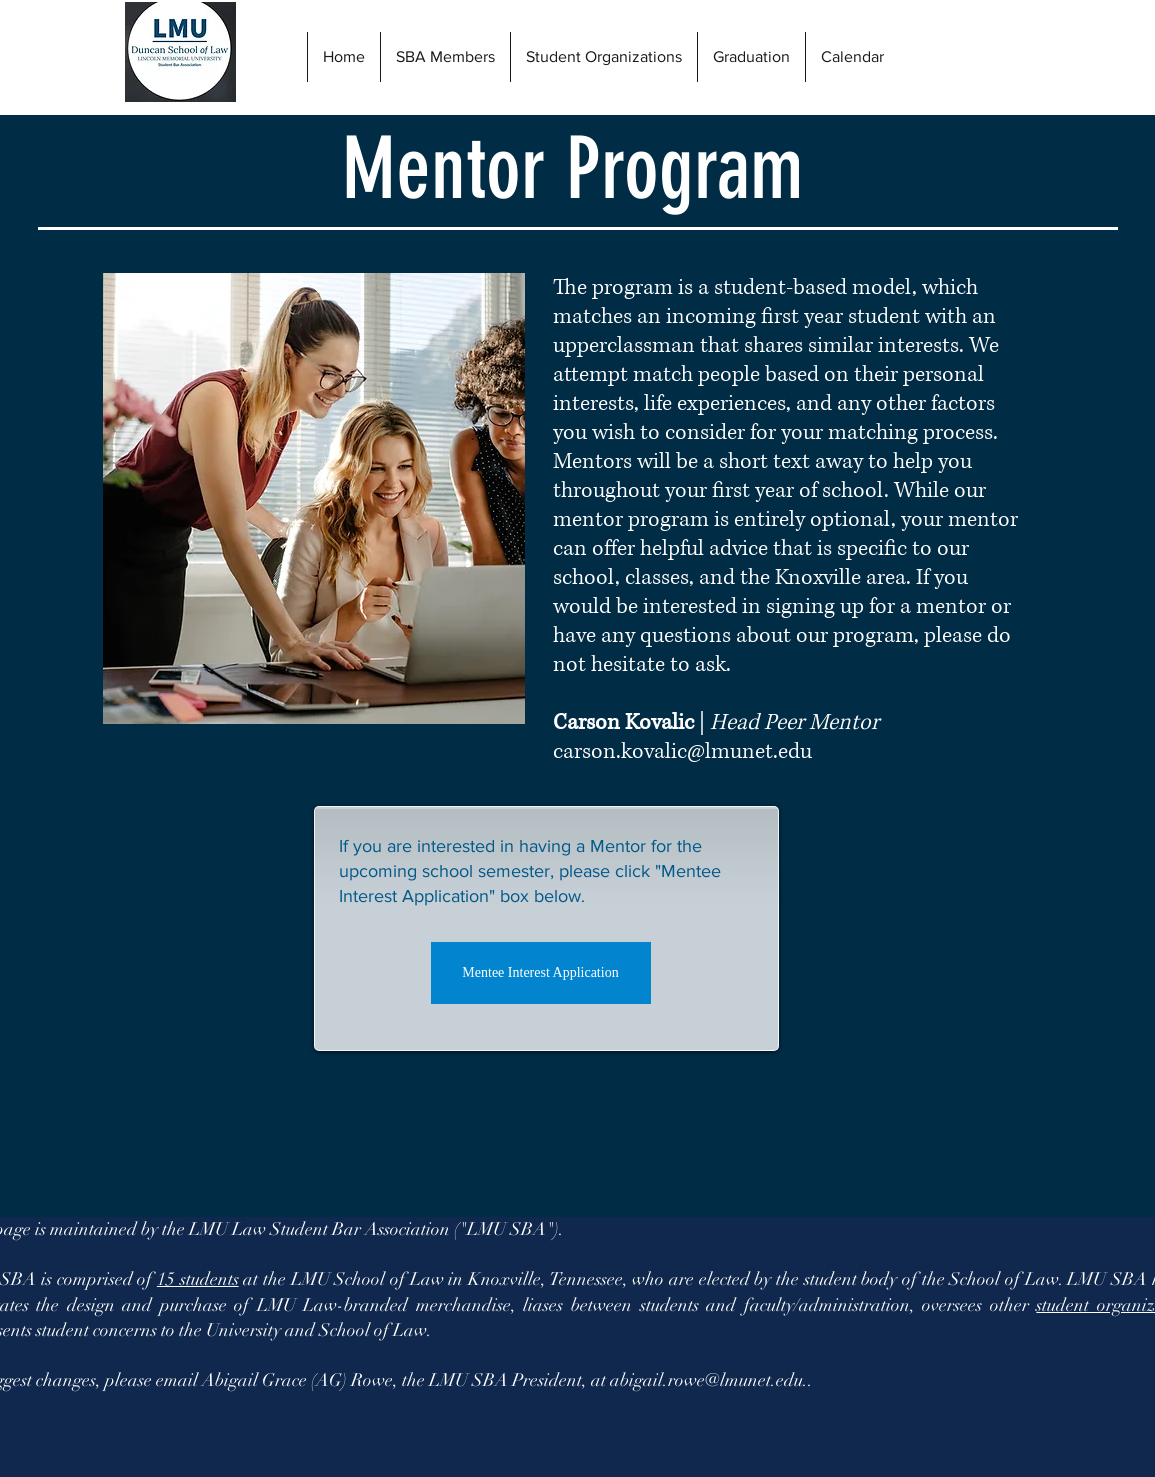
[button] (751, 57)
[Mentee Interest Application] (541, 973)
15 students (198, 1279)
